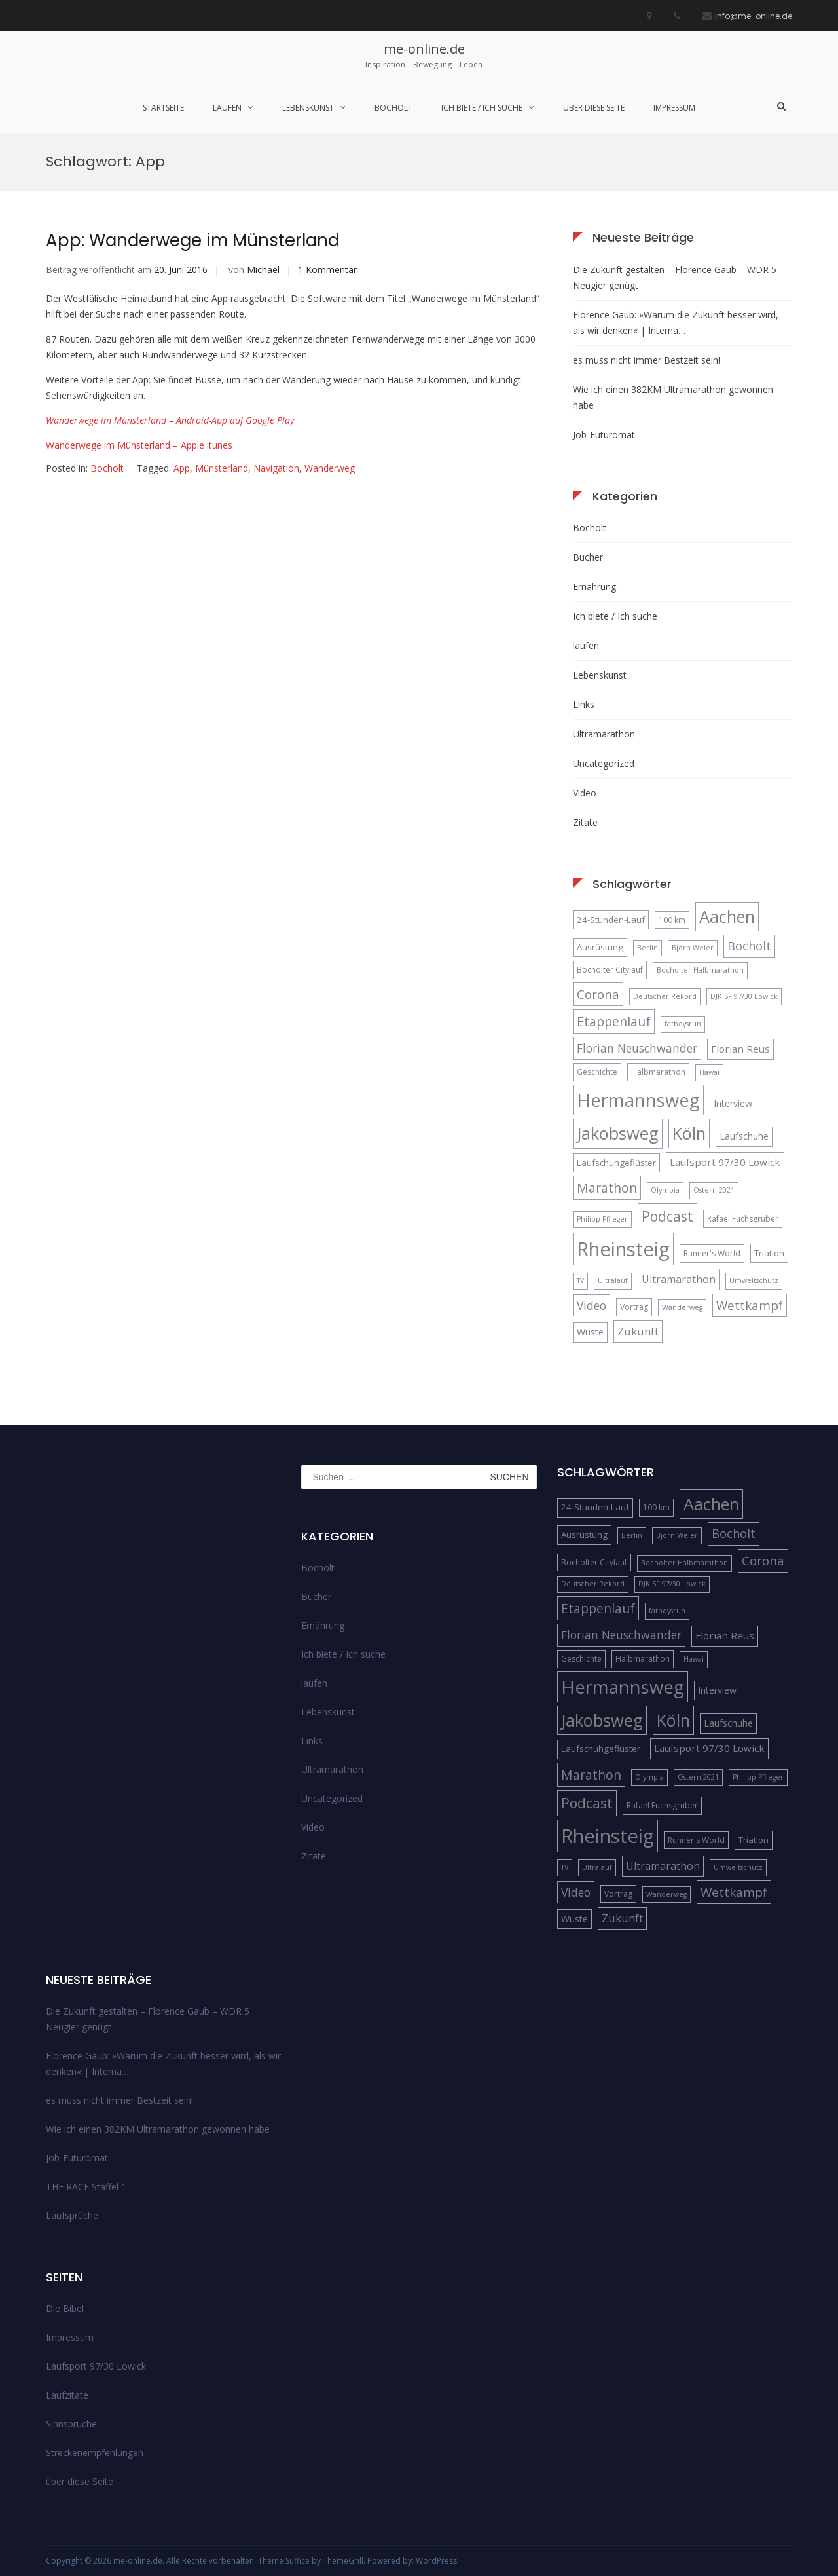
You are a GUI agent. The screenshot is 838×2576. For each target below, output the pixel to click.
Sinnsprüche (71, 2423)
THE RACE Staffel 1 (86, 2186)
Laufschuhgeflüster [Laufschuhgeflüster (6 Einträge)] (616, 1162)
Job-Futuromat (604, 434)
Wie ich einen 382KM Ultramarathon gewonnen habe (673, 397)
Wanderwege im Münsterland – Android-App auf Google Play (170, 420)
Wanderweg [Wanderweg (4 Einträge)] (682, 1307)
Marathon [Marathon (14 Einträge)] (607, 1188)
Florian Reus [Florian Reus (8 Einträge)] (740, 1048)
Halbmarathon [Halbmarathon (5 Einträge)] (658, 1071)
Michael (263, 269)
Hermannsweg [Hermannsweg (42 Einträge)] (638, 1100)
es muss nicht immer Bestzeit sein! (646, 360)
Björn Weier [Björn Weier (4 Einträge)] (693, 947)
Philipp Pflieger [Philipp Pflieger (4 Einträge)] (602, 1218)
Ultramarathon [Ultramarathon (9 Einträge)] (679, 1279)
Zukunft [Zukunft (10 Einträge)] (638, 1331)
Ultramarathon (604, 734)
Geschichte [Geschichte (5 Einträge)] (597, 1071)
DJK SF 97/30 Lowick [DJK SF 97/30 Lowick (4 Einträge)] (744, 996)
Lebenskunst (308, 107)
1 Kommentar (327, 269)
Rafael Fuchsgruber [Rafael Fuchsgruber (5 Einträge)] (742, 1218)
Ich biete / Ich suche (481, 107)
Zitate (585, 822)
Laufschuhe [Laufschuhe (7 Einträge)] (744, 1136)
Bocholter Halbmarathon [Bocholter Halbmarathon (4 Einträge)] (700, 970)
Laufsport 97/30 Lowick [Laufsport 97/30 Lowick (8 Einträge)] (725, 1161)
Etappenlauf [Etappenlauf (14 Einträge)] (614, 1021)
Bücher (588, 557)
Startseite (163, 107)
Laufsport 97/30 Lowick (96, 2366)
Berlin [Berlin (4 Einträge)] (647, 947)
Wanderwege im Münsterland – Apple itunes (139, 445)
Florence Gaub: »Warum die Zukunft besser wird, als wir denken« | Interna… (675, 322)
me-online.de (424, 49)
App (181, 468)
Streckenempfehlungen (94, 2452)
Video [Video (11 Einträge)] (591, 1305)
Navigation (276, 468)
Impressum (674, 107)
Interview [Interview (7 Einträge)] (733, 1103)
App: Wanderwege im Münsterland (192, 240)
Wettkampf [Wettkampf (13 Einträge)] (749, 1305)
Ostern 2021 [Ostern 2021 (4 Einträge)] (714, 1190)
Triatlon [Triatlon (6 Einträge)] (769, 1253)
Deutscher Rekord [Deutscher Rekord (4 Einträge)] (665, 996)
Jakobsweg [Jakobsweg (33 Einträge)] (618, 1133)
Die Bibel (65, 2308)
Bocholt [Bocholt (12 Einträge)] (749, 946)
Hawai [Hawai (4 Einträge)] (709, 1072)
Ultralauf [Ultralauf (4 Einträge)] (613, 1280)
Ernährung (594, 586)
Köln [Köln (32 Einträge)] (689, 1133)
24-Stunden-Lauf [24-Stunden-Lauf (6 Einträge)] (611, 919)
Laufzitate (67, 2395)
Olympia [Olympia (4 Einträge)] (665, 1190)
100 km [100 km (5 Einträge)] (672, 919)
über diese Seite (594, 107)
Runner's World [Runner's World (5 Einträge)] (711, 1253)
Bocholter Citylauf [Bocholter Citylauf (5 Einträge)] (610, 969)
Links (583, 704)
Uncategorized (603, 763)
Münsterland (221, 468)
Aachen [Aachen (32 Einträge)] (727, 916)
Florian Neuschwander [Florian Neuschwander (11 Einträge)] (637, 1048)
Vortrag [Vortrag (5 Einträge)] (634, 1307)
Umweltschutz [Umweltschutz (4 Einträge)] (753, 1280)
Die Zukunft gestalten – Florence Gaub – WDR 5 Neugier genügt (674, 277)
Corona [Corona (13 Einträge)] (598, 994)
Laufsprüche (72, 2215)
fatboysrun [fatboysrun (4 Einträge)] (683, 1023)
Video (584, 793)
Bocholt (393, 107)
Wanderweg (329, 468)
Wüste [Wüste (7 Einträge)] (590, 1332)
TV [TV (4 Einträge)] (580, 1280)
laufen (227, 107)
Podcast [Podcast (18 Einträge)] (667, 1215)
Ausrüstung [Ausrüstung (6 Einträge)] (600, 947)
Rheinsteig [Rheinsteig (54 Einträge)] (623, 1249)
